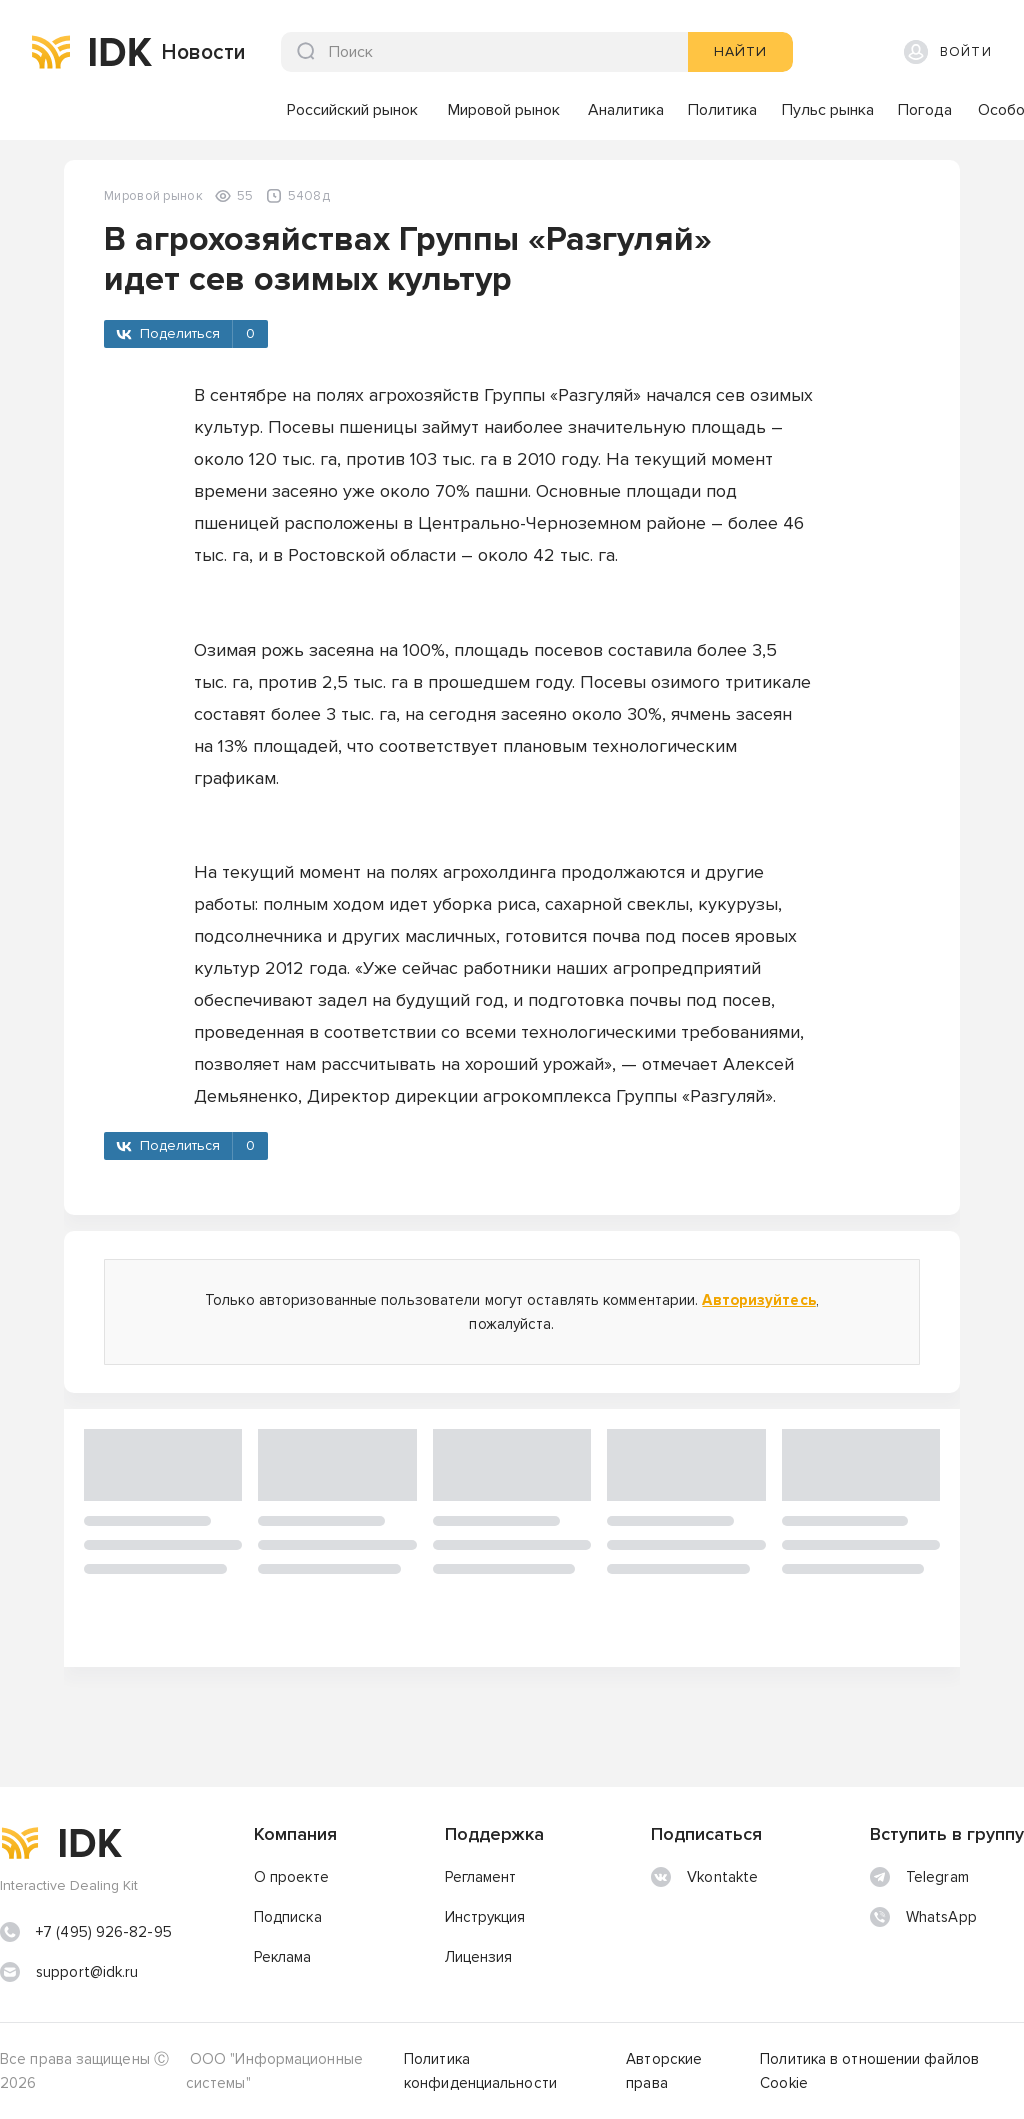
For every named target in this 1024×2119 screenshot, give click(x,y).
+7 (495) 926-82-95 (104, 1932)
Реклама (283, 1957)
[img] (51, 52)
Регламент (481, 1877)
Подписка (288, 1917)
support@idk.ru (87, 1972)
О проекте (291, 1877)
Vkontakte (704, 1877)
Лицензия (479, 1957)
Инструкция (485, 1917)
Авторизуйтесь (758, 1300)
